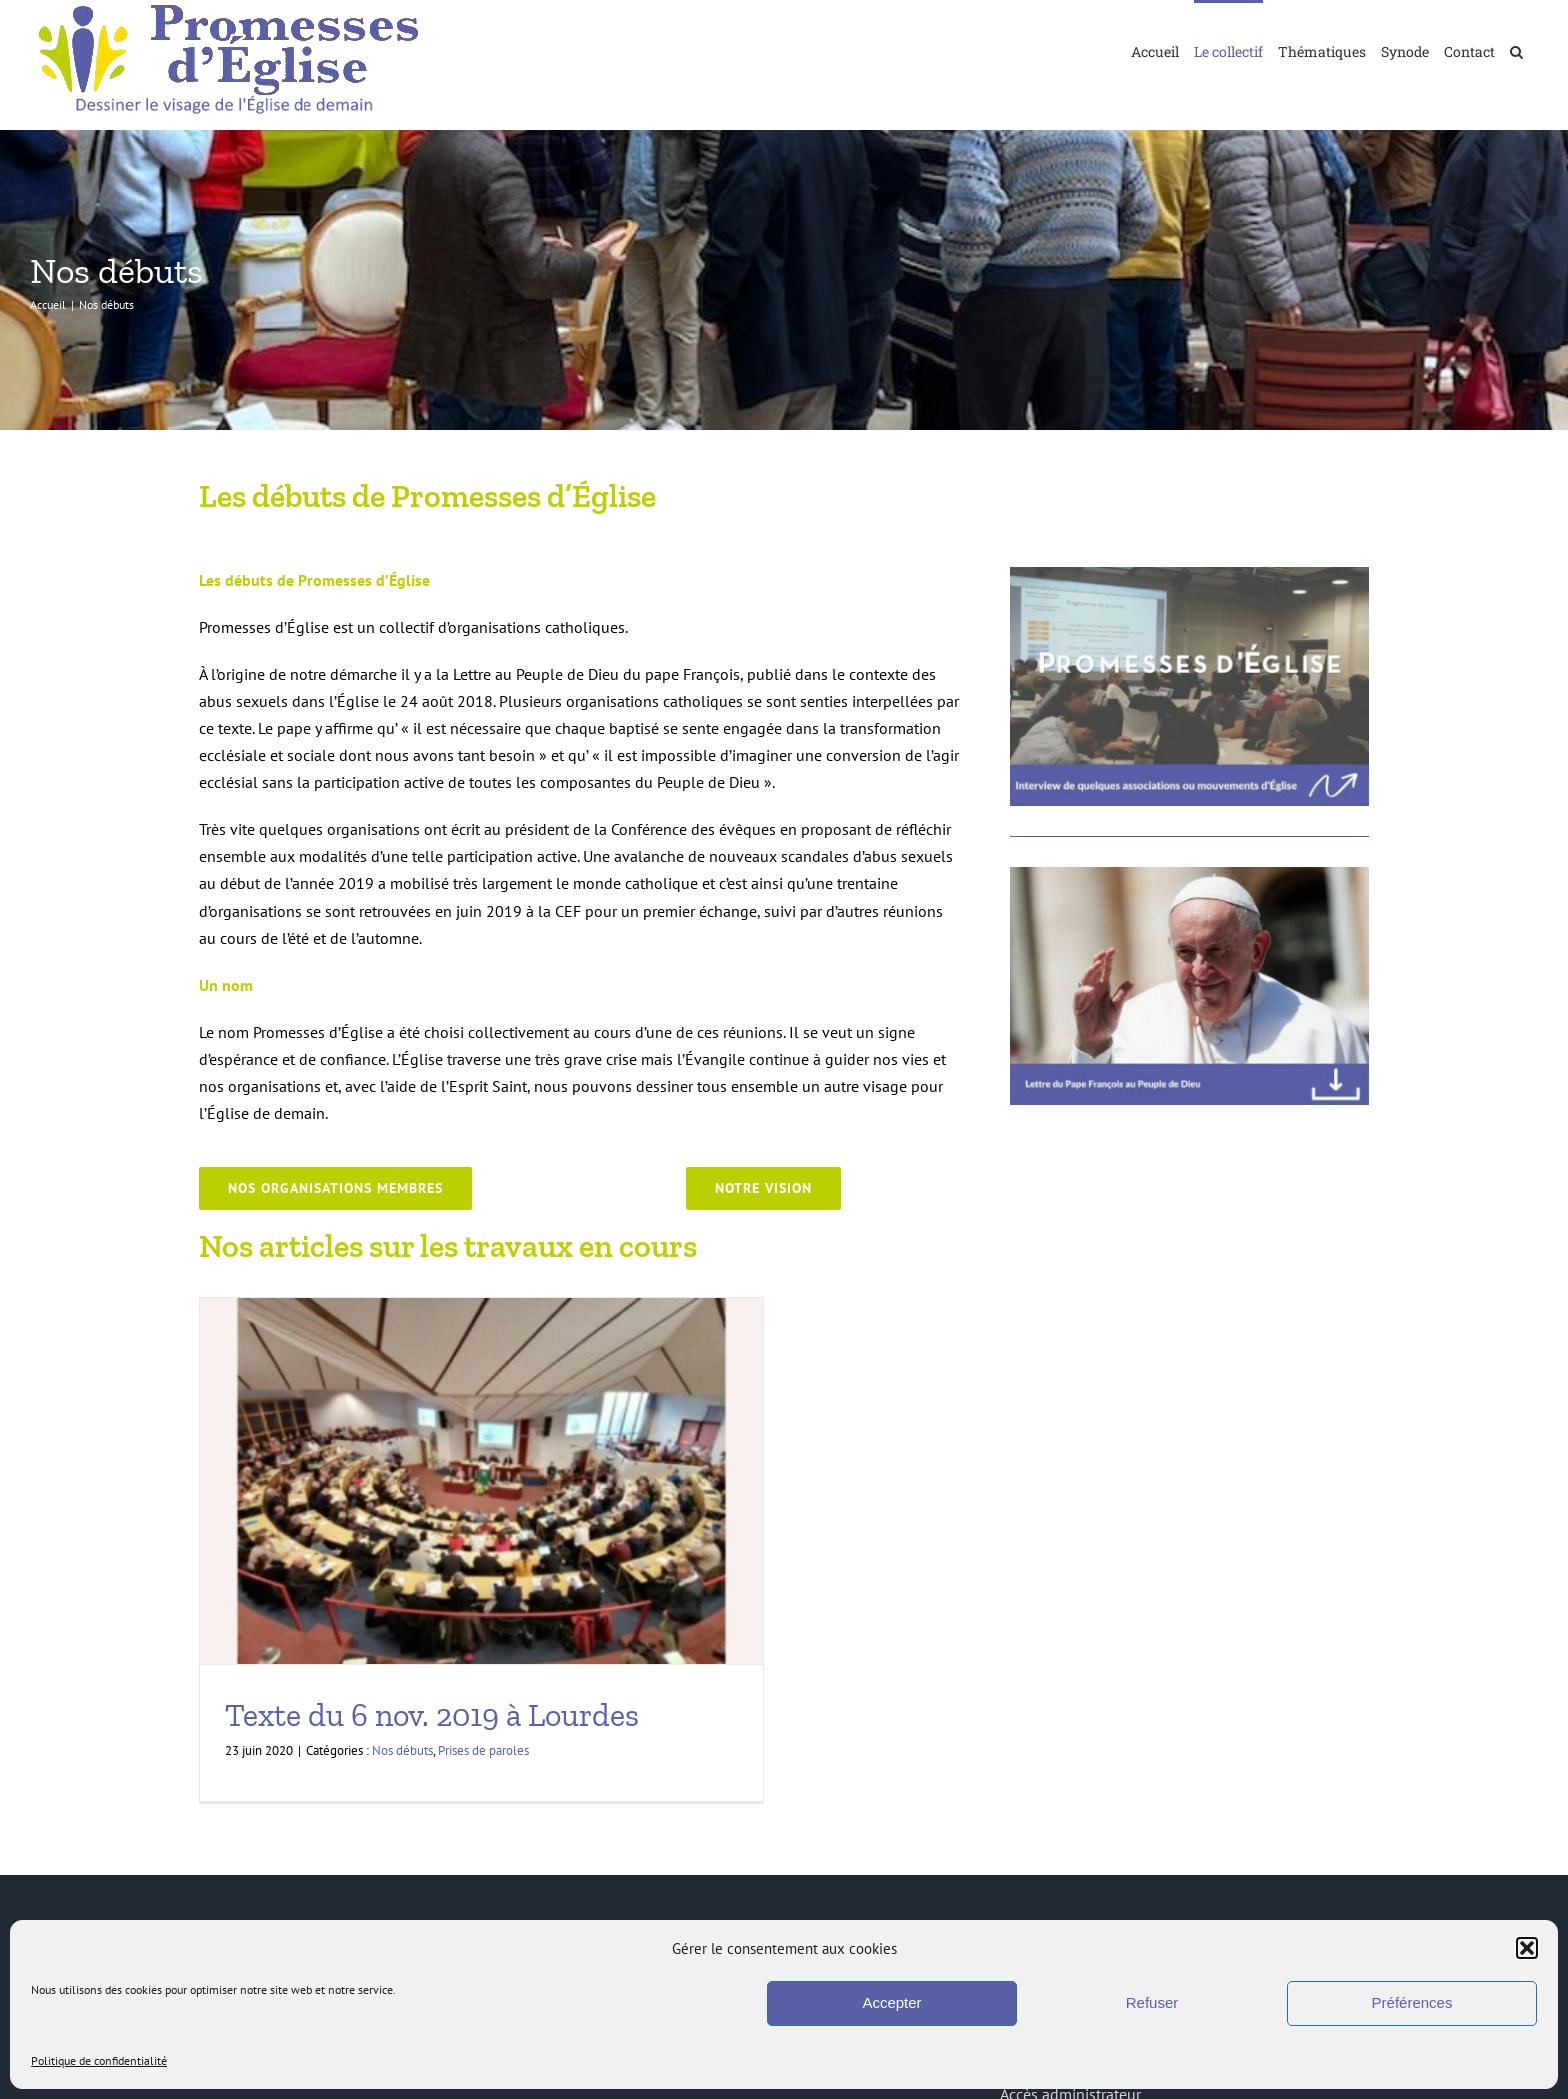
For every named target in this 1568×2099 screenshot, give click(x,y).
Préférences (1412, 2002)
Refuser (1152, 2002)
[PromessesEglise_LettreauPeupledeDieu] (1189, 875)
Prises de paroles (483, 1750)
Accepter (891, 2002)
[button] (1527, 1948)
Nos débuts (402, 1750)
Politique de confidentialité (99, 2060)
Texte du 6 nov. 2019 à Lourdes (432, 1715)
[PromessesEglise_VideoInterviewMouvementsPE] (1189, 575)
